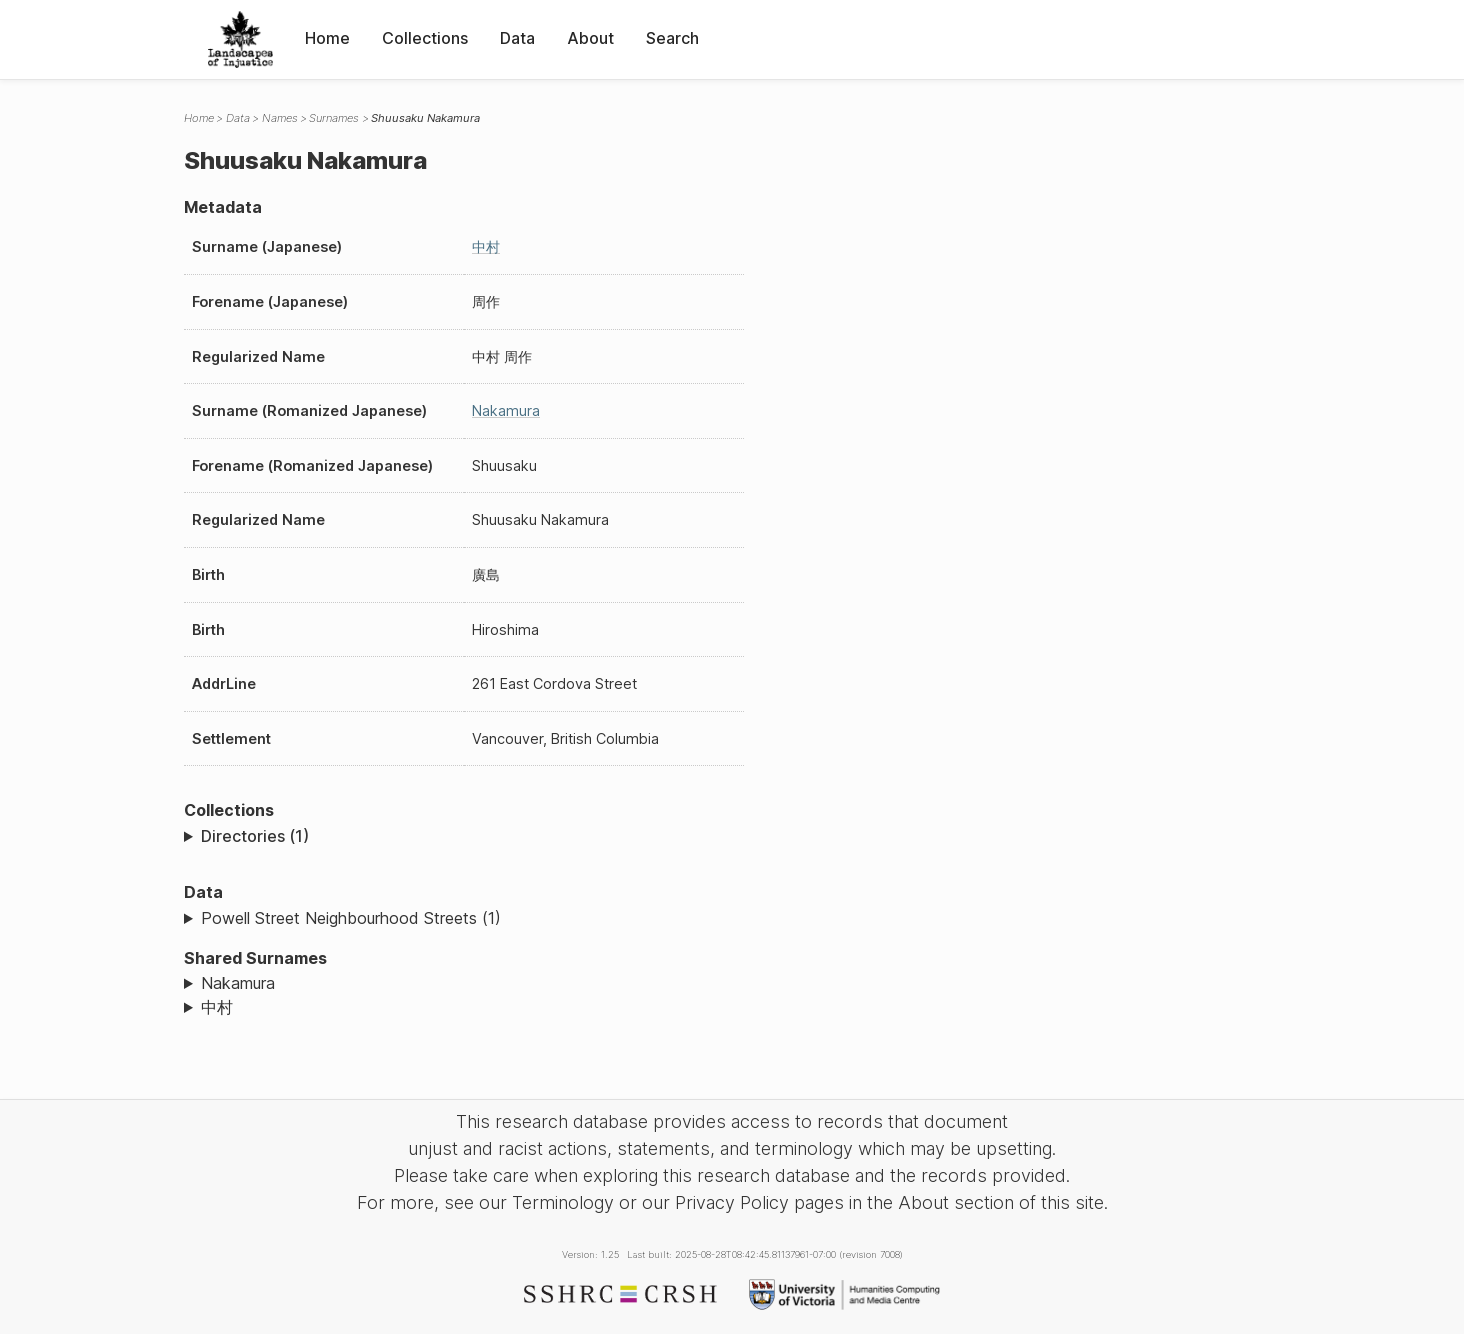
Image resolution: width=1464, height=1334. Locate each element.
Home (327, 38)
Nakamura (506, 410)
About (590, 38)
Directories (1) (255, 836)
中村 (486, 246)
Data (517, 38)
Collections (425, 38)
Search (672, 38)
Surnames (334, 118)
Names (280, 118)
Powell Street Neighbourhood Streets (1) (351, 918)
